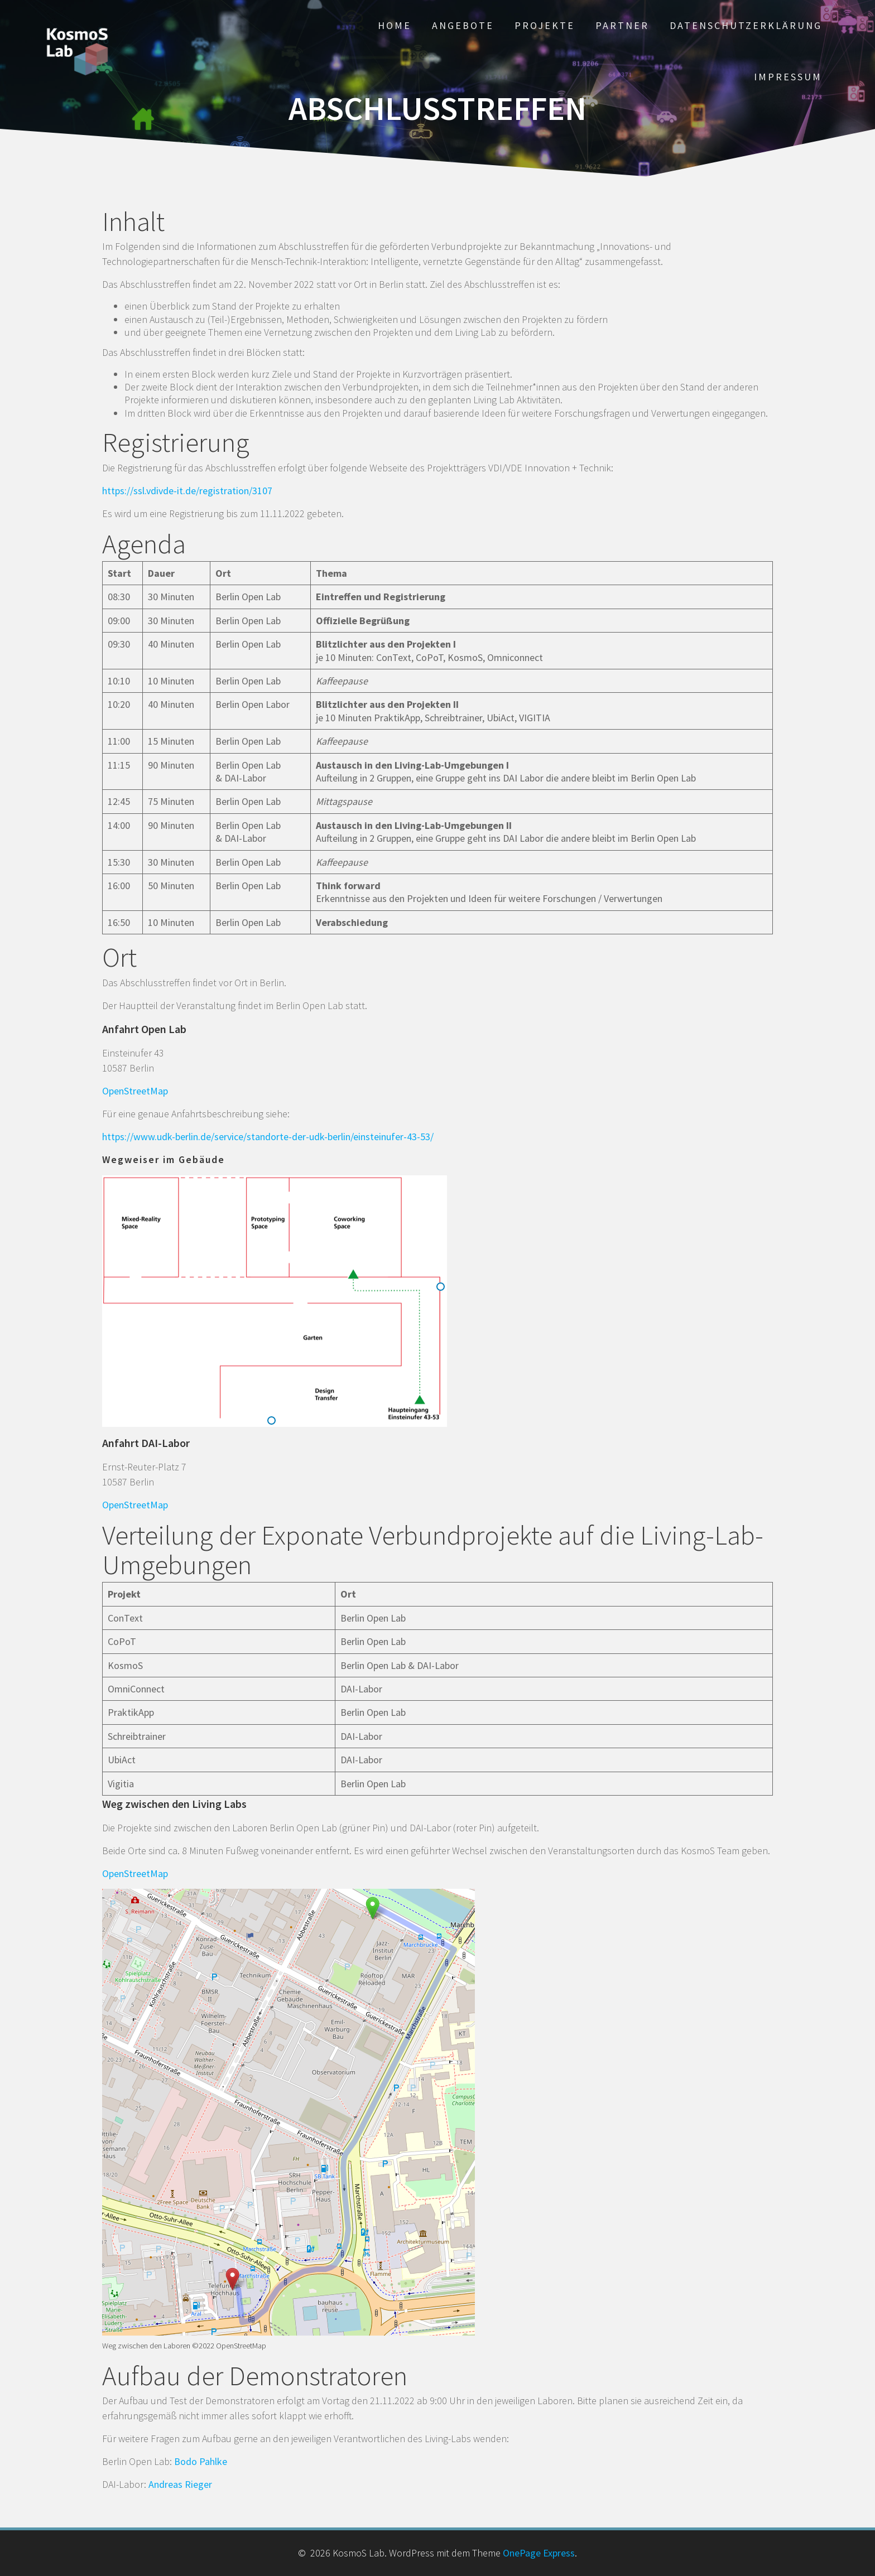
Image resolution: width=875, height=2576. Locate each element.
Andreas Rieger (180, 2484)
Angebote (463, 25)
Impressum (788, 76)
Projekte (545, 25)
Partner (622, 25)
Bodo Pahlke (200, 2461)
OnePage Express (539, 2552)
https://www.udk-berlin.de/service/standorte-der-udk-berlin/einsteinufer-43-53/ (268, 1136)
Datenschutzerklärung (746, 25)
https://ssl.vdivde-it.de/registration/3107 (187, 490)
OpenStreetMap (135, 1090)
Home (394, 25)
